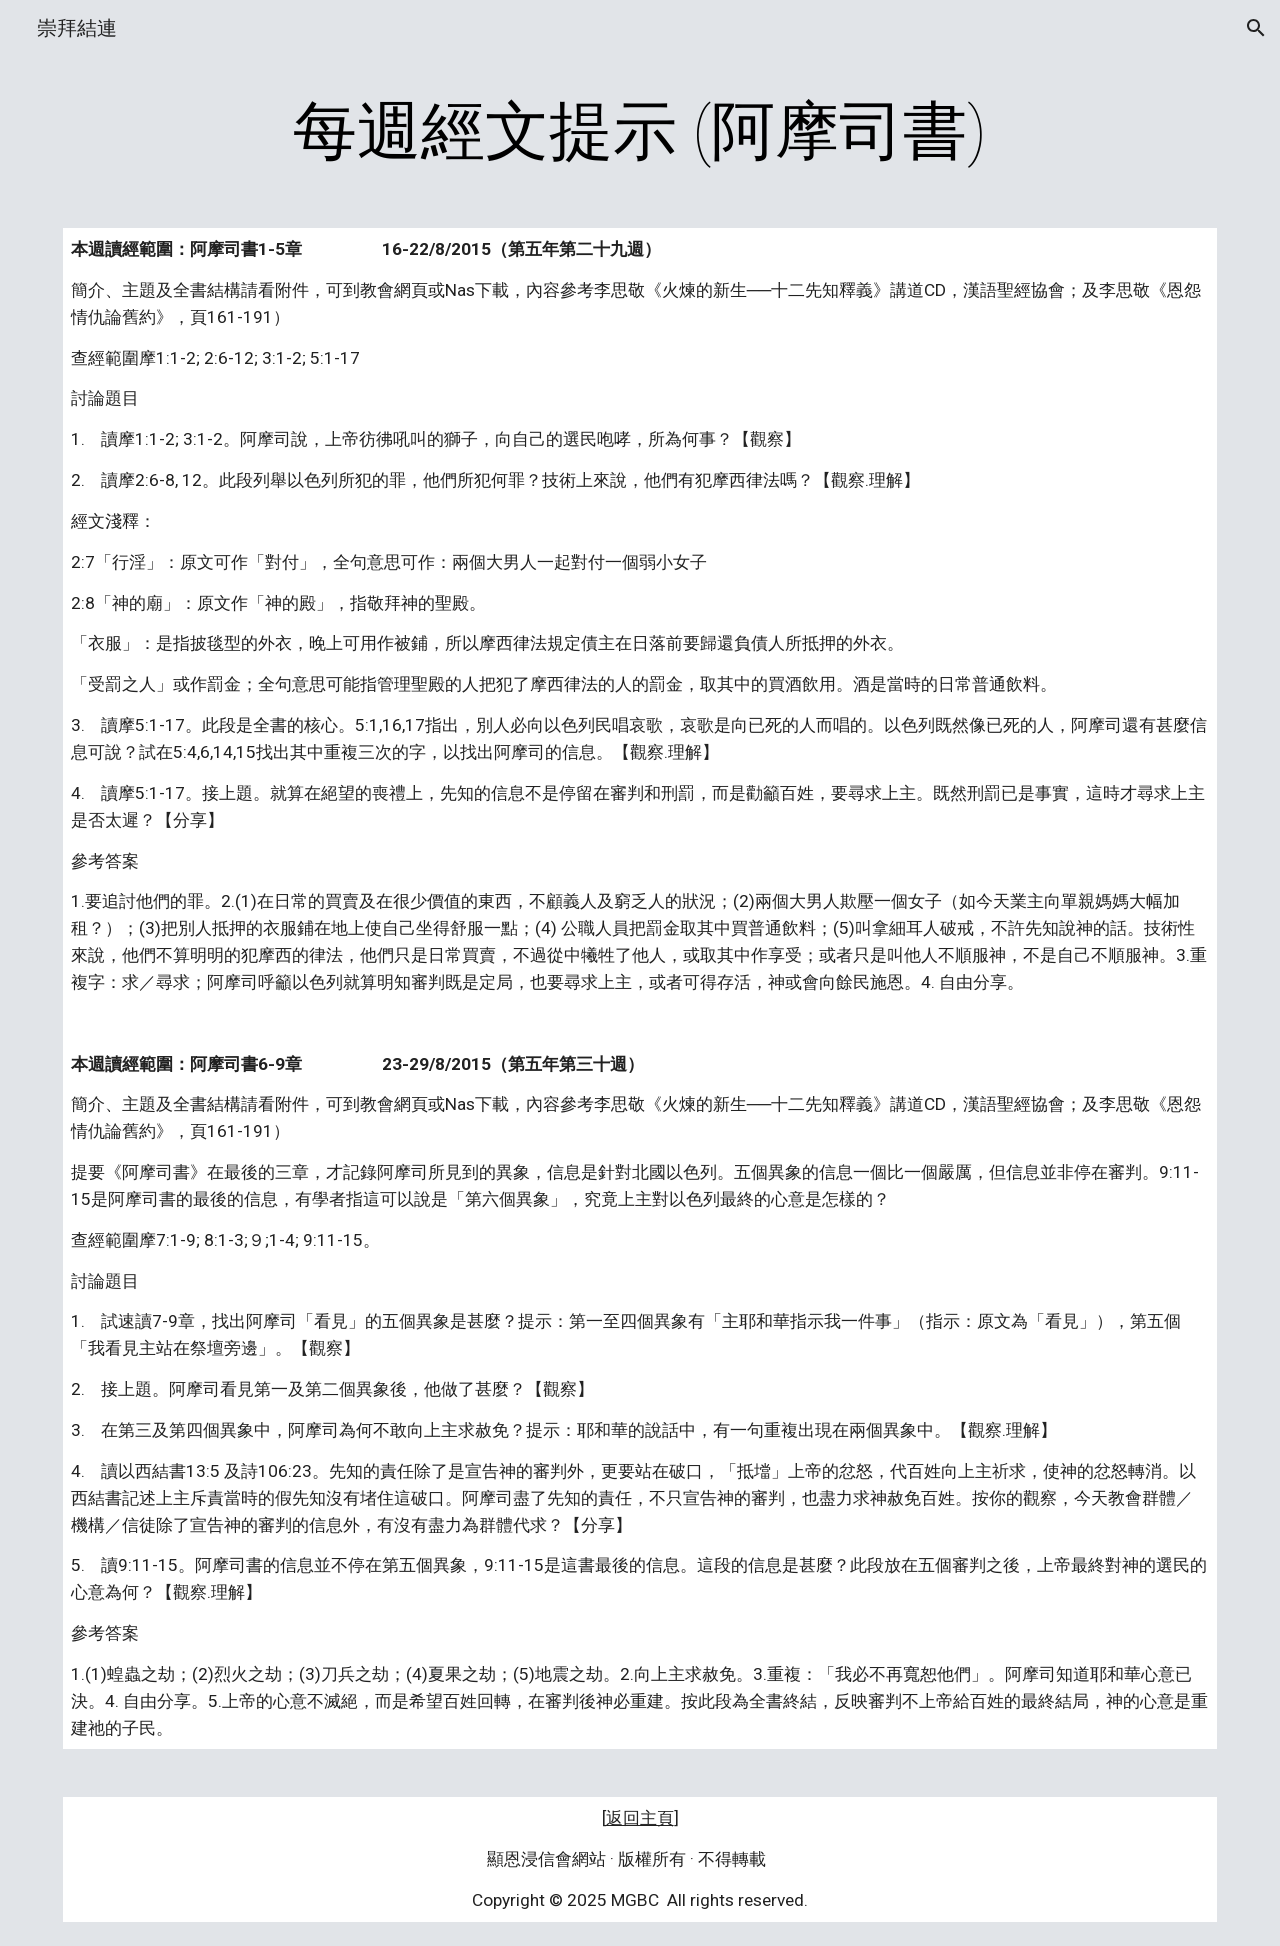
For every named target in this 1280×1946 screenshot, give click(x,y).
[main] (640, 132)
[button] (1256, 28)
